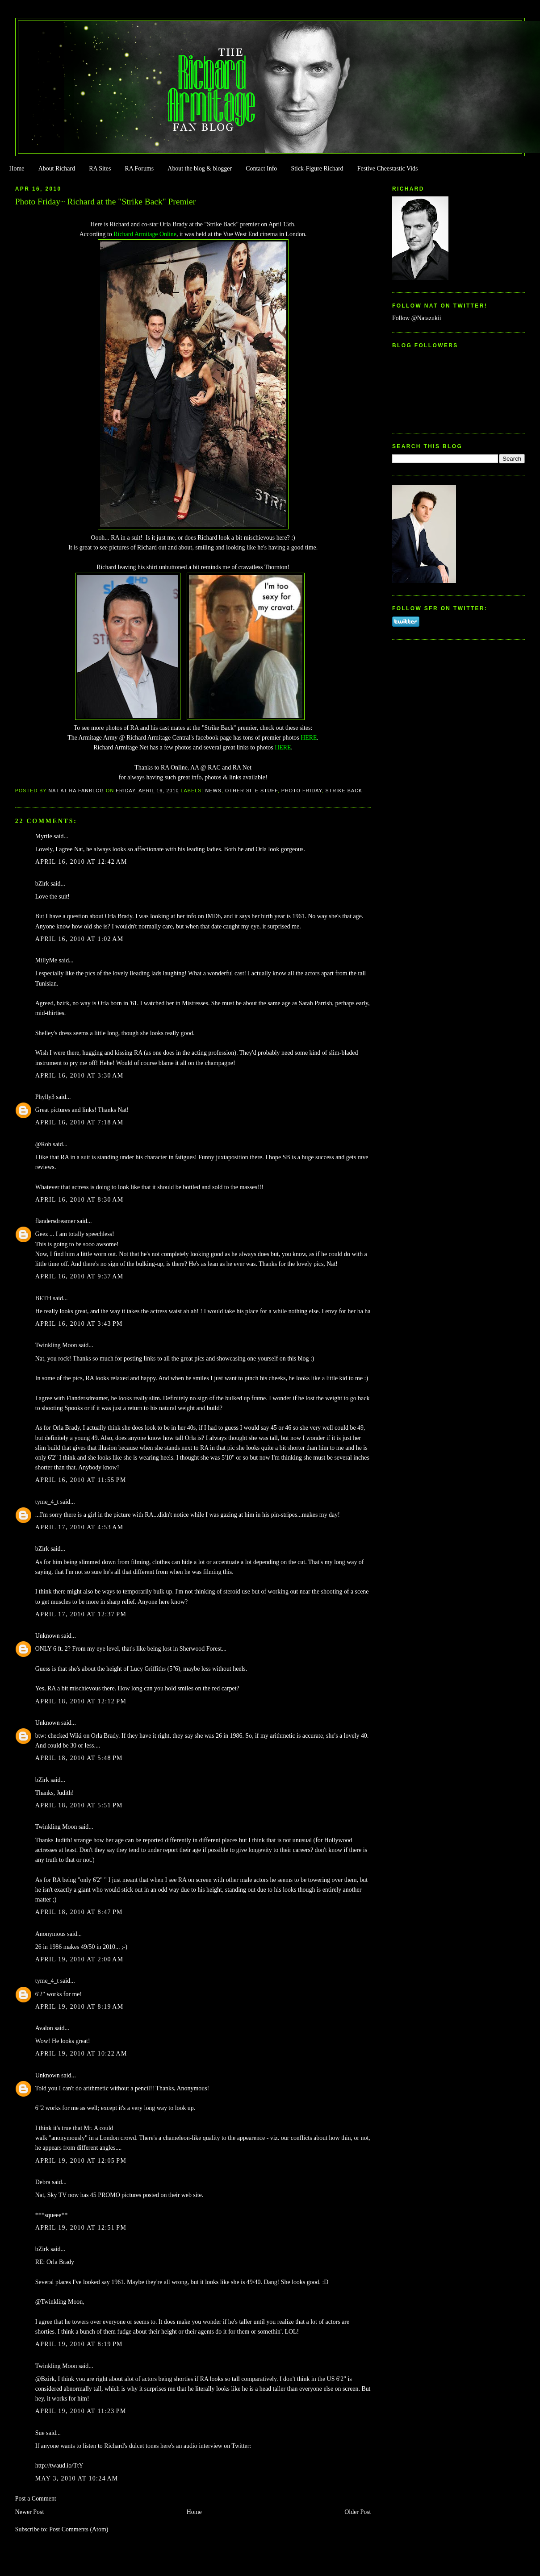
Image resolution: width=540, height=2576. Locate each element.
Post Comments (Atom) (78, 2529)
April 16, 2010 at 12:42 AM (81, 861)
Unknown (47, 1635)
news (213, 790)
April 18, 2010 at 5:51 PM (79, 1805)
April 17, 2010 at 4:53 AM (79, 1527)
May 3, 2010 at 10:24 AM (76, 2478)
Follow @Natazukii (416, 318)
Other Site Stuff (251, 790)
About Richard (56, 168)
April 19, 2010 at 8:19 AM (79, 2006)
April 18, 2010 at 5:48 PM (79, 1758)
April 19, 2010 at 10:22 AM (81, 2053)
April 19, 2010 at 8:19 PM (79, 2344)
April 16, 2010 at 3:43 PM (79, 1323)
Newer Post (29, 2512)
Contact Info (261, 168)
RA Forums (139, 168)
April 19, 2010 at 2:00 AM (79, 1959)
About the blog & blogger (199, 168)
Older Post (357, 2512)
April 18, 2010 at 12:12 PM (80, 1701)
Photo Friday (301, 790)
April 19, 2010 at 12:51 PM (80, 2227)
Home (16, 168)
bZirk (42, 883)
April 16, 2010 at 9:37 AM (79, 1276)
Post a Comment (35, 2498)
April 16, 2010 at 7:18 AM (79, 1122)
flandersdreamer (55, 1221)
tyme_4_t (47, 1501)
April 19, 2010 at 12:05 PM (80, 2160)
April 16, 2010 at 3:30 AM (79, 1075)
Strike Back (344, 790)
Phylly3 (44, 1097)
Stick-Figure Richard (317, 168)
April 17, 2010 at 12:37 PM (80, 1614)
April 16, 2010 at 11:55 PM (80, 1480)
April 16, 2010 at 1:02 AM (79, 939)
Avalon (44, 2028)
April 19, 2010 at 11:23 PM (80, 2411)
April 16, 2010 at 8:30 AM (79, 1199)
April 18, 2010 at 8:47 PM (79, 1912)
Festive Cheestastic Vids (387, 168)
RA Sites (100, 168)
